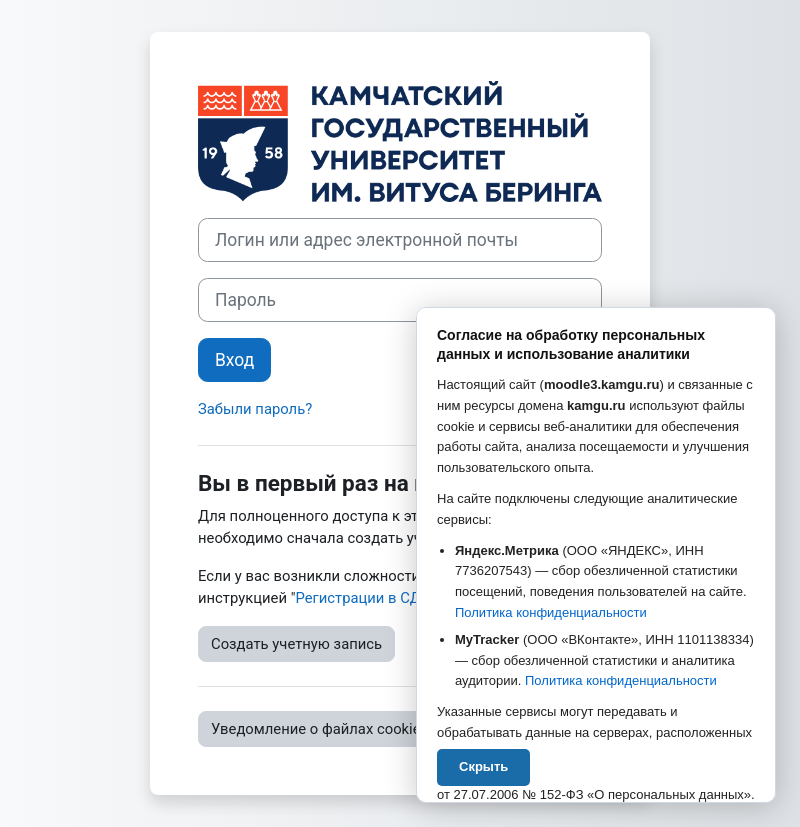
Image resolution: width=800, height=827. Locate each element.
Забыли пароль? (255, 409)
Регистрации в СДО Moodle (389, 598)
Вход (234, 360)
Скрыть (483, 766)
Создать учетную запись (296, 644)
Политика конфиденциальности (551, 612)
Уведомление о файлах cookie (316, 729)
